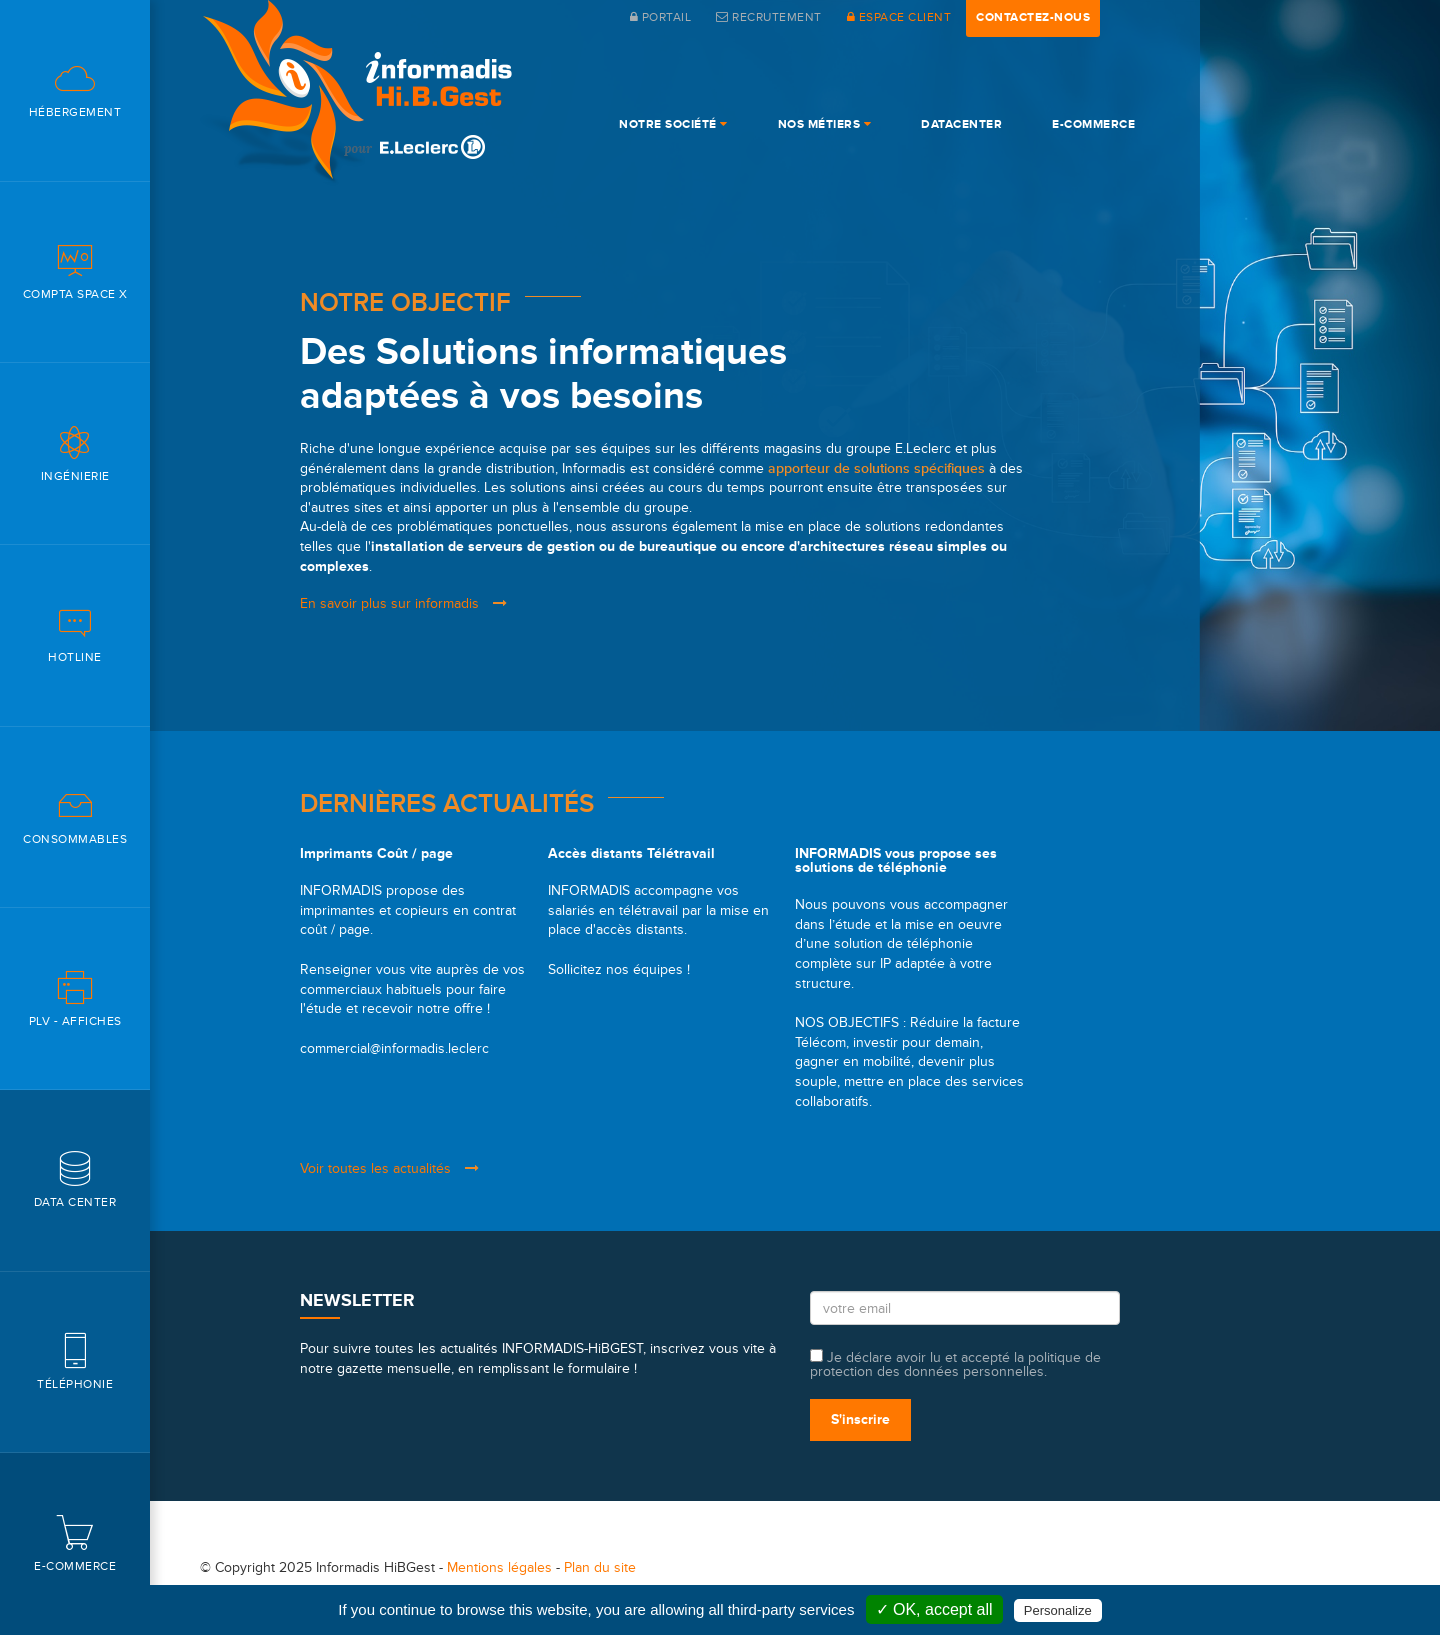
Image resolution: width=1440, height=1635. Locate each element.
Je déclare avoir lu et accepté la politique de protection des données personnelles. (955, 1364)
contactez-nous (1033, 17)
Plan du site (600, 1567)
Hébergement (75, 89)
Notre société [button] (673, 124)
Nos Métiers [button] (825, 124)
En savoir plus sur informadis (403, 603)
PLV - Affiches (75, 998)
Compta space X (75, 271)
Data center (75, 1179)
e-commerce (1093, 124)
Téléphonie (75, 1361)
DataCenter (961, 124)
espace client (899, 17)
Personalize (1058, 1610)
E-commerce (75, 1543)
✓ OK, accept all (934, 1609)
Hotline (75, 634)
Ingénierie (75, 453)
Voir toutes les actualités (389, 1168)
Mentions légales (499, 1567)
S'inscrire (860, 1419)
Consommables (75, 816)
